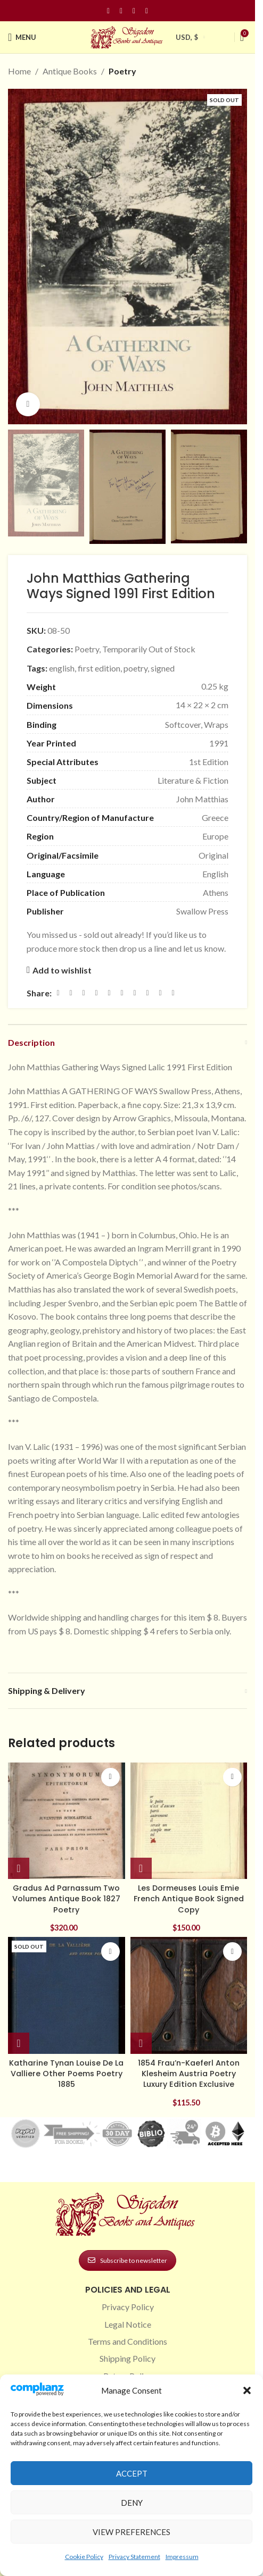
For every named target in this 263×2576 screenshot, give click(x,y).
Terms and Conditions (127, 2341)
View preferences (131, 2532)
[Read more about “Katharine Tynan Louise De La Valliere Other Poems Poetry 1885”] (18, 2043)
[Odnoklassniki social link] (122, 993)
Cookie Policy (84, 2557)
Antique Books (70, 71)
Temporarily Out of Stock (148, 649)
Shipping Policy (127, 2358)
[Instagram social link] (121, 11)
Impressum (182, 2557)
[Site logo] (128, 36)
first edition (99, 668)
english (62, 668)
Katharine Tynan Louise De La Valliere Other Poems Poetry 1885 (66, 2074)
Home (19, 71)
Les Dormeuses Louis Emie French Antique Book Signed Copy (189, 1899)
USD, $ (187, 37)
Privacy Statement (134, 2557)
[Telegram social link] (160, 993)
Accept (131, 2473)
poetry (135, 668)
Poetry (122, 71)
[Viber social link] (173, 993)
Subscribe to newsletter (127, 2260)
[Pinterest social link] (134, 11)
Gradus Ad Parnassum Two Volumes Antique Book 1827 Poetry (66, 1899)
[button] (247, 2390)
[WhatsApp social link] (134, 993)
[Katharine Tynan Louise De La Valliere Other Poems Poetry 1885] (66, 1995)
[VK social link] (147, 993)
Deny (132, 2502)
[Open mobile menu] (22, 37)
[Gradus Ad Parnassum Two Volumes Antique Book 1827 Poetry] (66, 1821)
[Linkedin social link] (147, 11)
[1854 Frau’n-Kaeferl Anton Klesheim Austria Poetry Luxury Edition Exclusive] (189, 1995)
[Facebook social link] (108, 11)
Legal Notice (127, 2324)
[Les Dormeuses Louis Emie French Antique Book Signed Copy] (189, 1821)
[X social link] (70, 993)
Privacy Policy (128, 2307)
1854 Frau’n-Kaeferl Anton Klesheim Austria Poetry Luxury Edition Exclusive (189, 2074)
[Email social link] (83, 993)
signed (163, 668)
